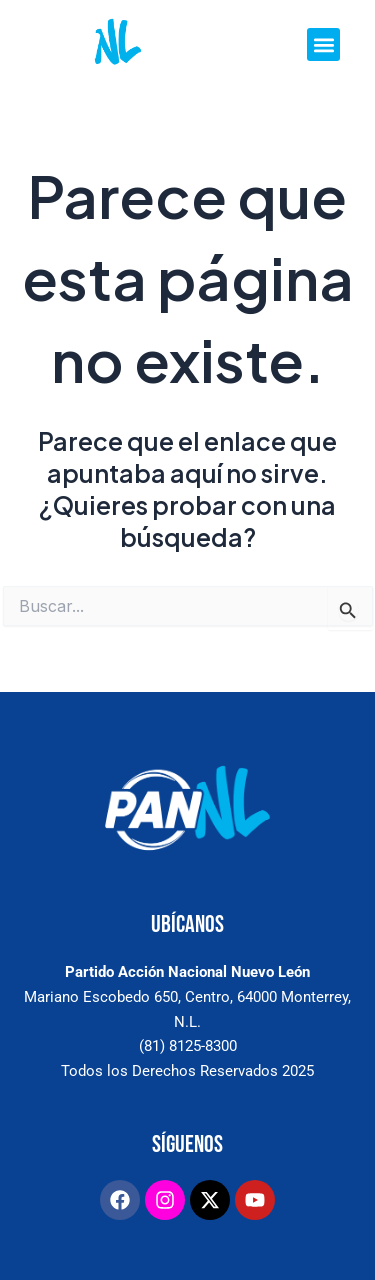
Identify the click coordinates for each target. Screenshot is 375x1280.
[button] (323, 44)
